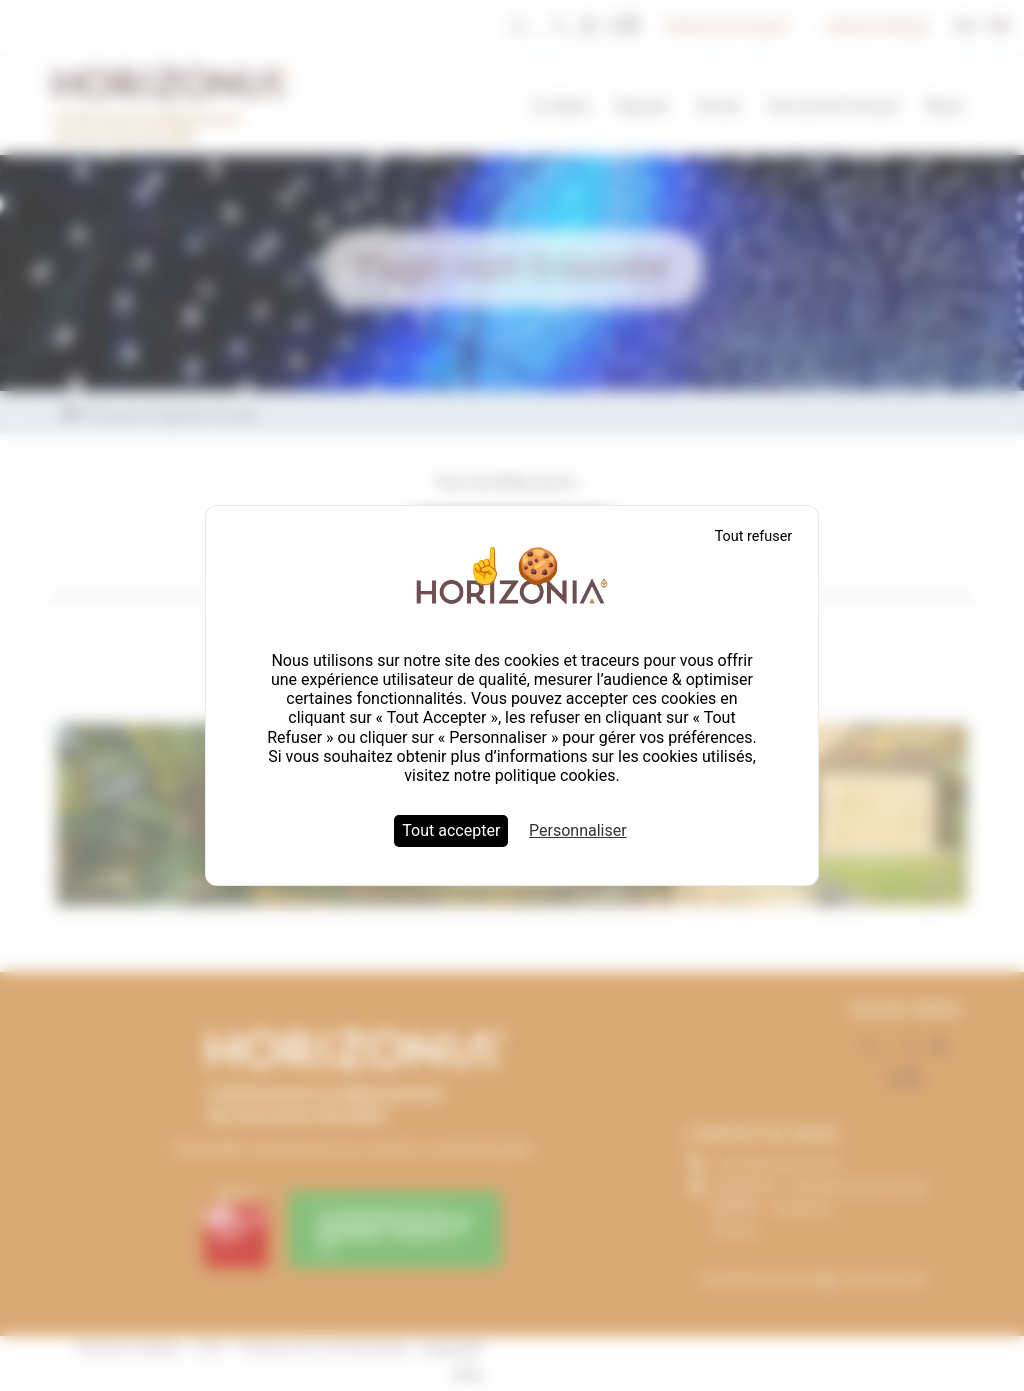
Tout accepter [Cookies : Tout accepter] (451, 830)
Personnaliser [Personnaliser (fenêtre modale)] (578, 830)
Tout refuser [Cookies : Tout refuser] (754, 536)
